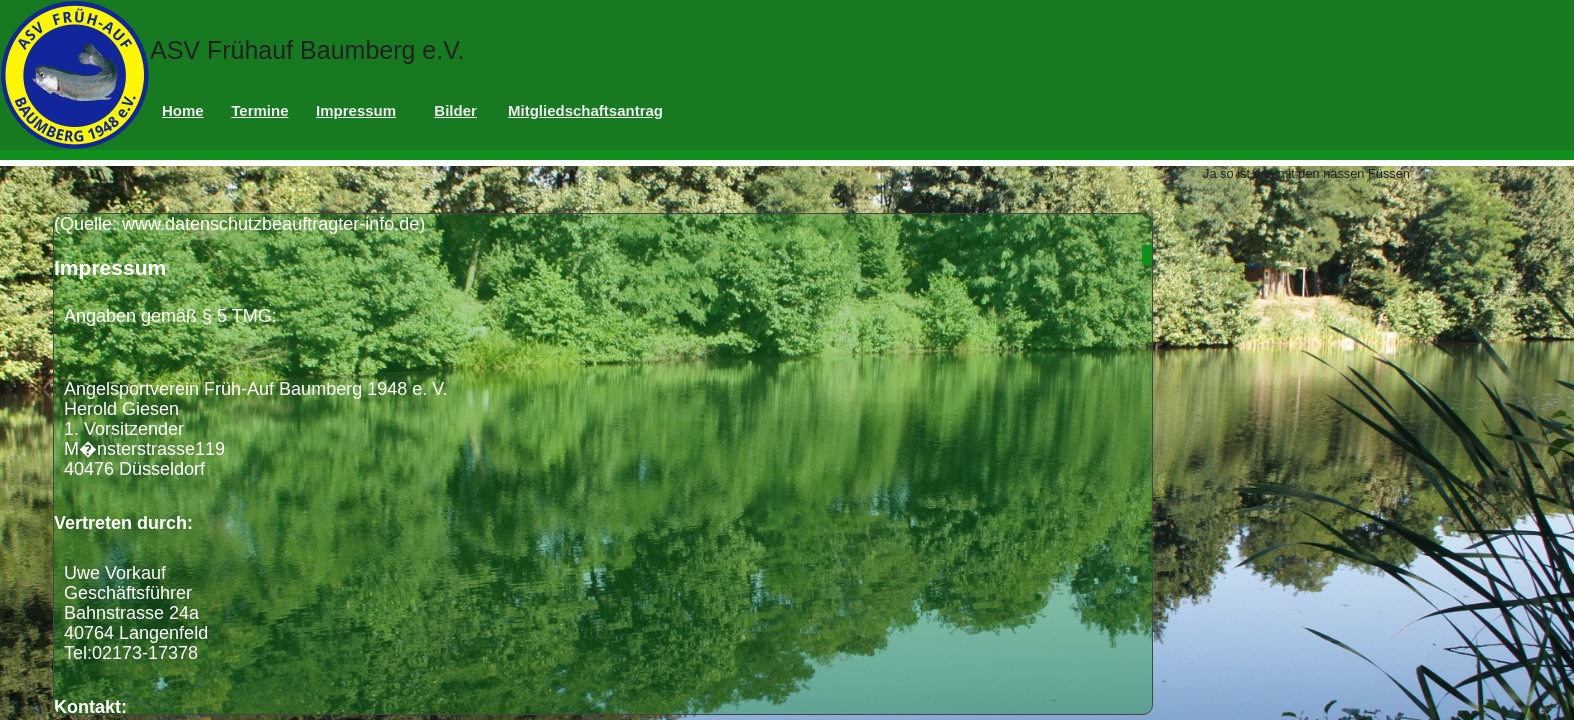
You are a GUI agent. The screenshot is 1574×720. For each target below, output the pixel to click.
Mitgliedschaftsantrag (585, 110)
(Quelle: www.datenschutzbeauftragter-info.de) (603, 464)
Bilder (455, 110)
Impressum (356, 110)
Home (183, 110)
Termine (259, 110)
